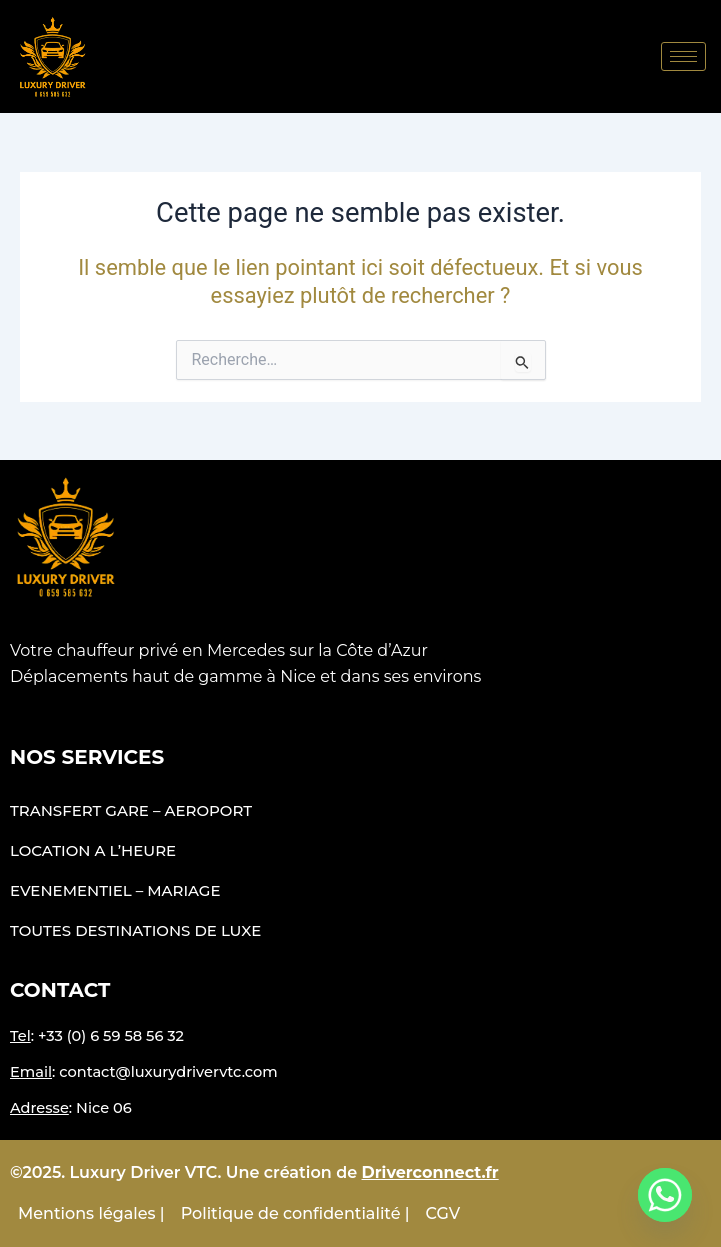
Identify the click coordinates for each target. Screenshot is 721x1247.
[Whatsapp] (665, 1195)
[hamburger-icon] (683, 56)
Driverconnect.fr (430, 1172)
